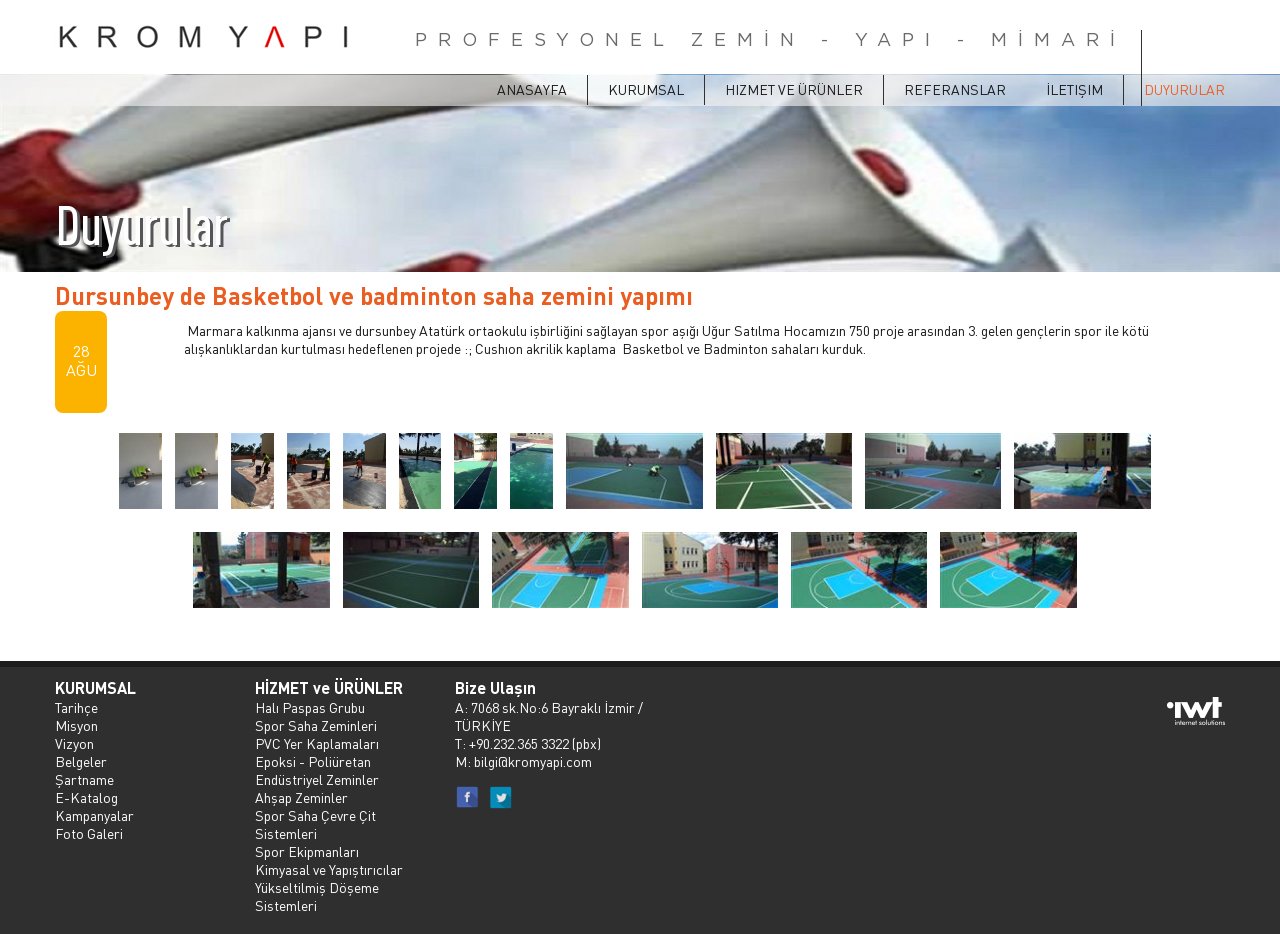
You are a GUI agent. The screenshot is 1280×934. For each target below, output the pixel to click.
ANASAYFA (532, 89)
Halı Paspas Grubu (310, 707)
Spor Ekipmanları (307, 851)
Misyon (76, 725)
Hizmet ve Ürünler (794, 89)
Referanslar (955, 89)
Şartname (84, 779)
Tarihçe (76, 707)
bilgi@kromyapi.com (533, 761)
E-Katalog (86, 797)
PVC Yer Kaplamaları (317, 743)
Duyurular (1184, 89)
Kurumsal (646, 89)
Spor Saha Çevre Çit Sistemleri (315, 824)
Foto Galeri (89, 833)
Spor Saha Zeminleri (316, 725)
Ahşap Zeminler (301, 797)
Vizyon (74, 743)
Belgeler (81, 761)
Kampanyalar (94, 815)
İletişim (1074, 89)
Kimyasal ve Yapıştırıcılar (329, 869)
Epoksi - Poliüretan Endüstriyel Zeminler (317, 770)
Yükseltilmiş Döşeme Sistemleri (317, 896)
